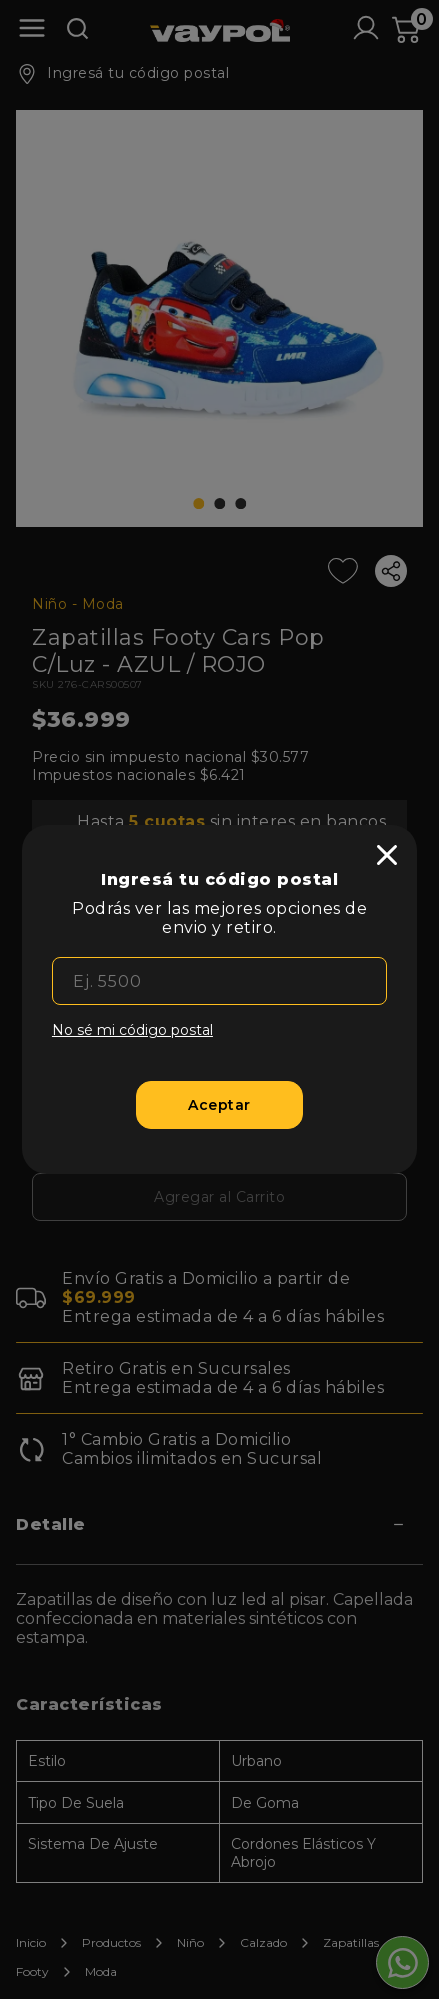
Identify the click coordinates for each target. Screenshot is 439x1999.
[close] (387, 855)
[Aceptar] (220, 1105)
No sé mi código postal (132, 1030)
